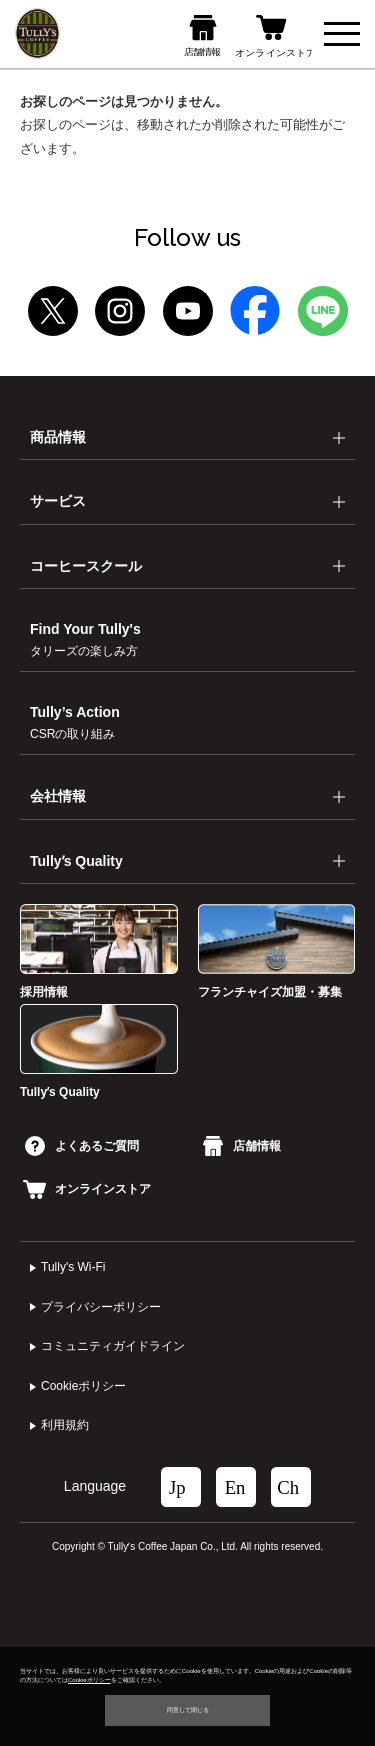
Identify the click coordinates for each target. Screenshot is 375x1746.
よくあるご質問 (82, 1146)
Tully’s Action (75, 722)
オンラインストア (87, 1189)
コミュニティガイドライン (113, 1346)
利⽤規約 (65, 1425)
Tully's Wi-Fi (73, 1267)
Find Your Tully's (85, 639)
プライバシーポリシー (101, 1307)
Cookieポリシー (83, 1386)
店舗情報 (242, 1146)
